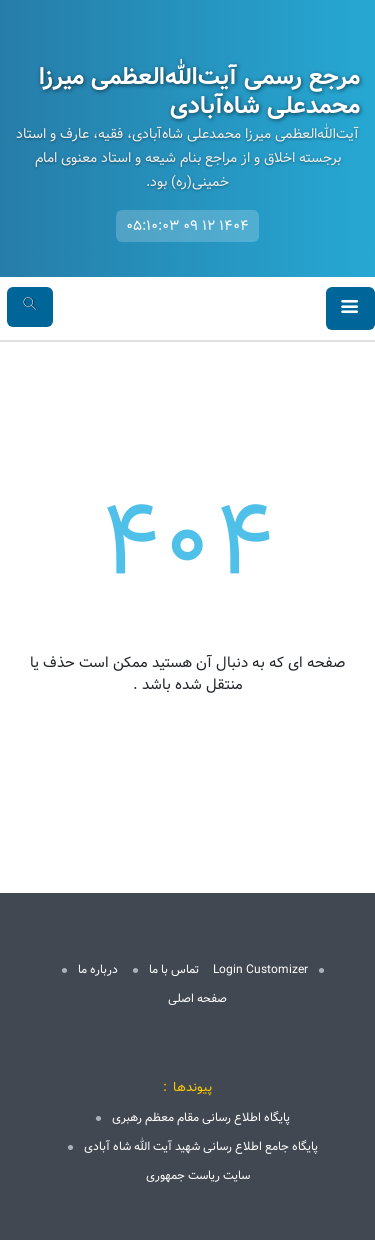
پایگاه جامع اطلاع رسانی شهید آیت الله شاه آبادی (201, 1146)
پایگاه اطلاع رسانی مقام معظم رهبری (201, 1117)
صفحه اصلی (197, 998)
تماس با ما (174, 969)
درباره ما (98, 969)
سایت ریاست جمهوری (198, 1175)
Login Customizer (260, 969)
